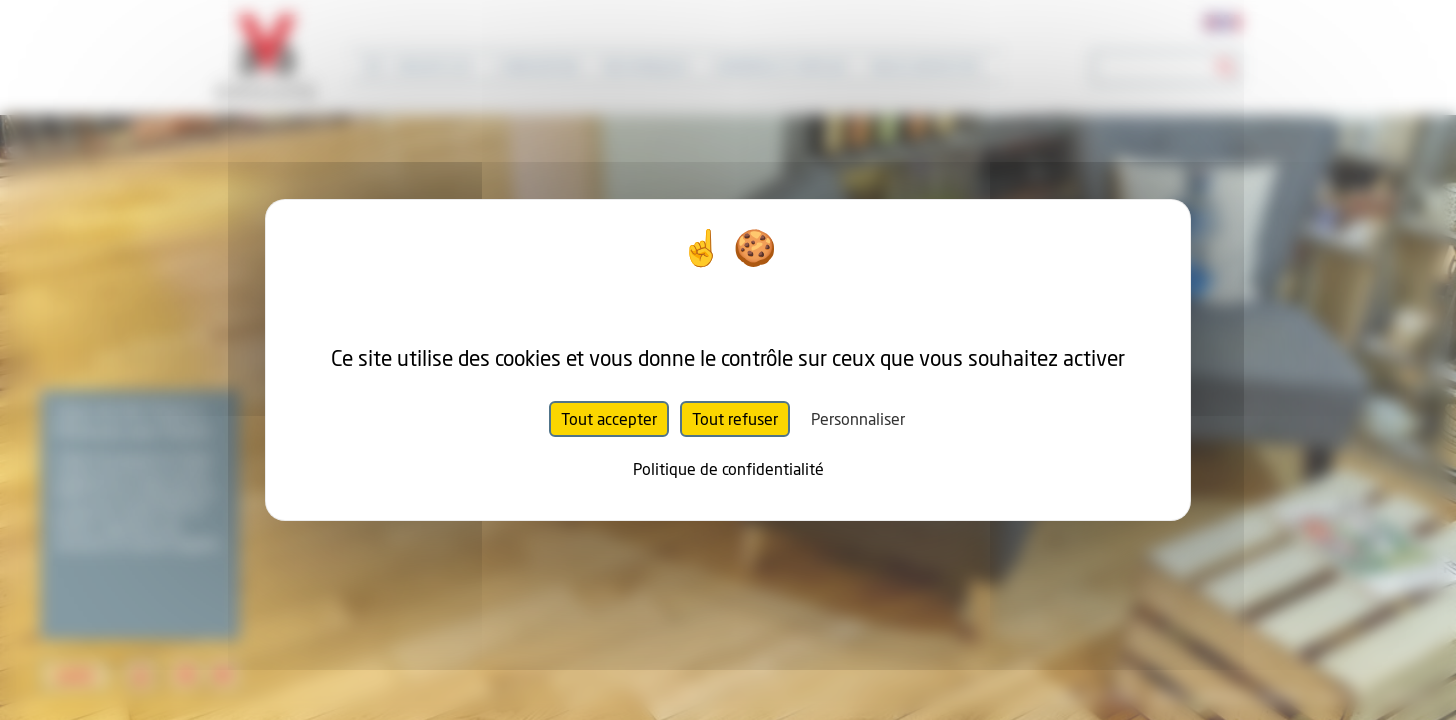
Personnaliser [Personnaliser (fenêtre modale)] (858, 418)
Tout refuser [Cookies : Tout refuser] (735, 418)
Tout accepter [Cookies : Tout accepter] (609, 418)
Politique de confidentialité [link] (728, 468)
